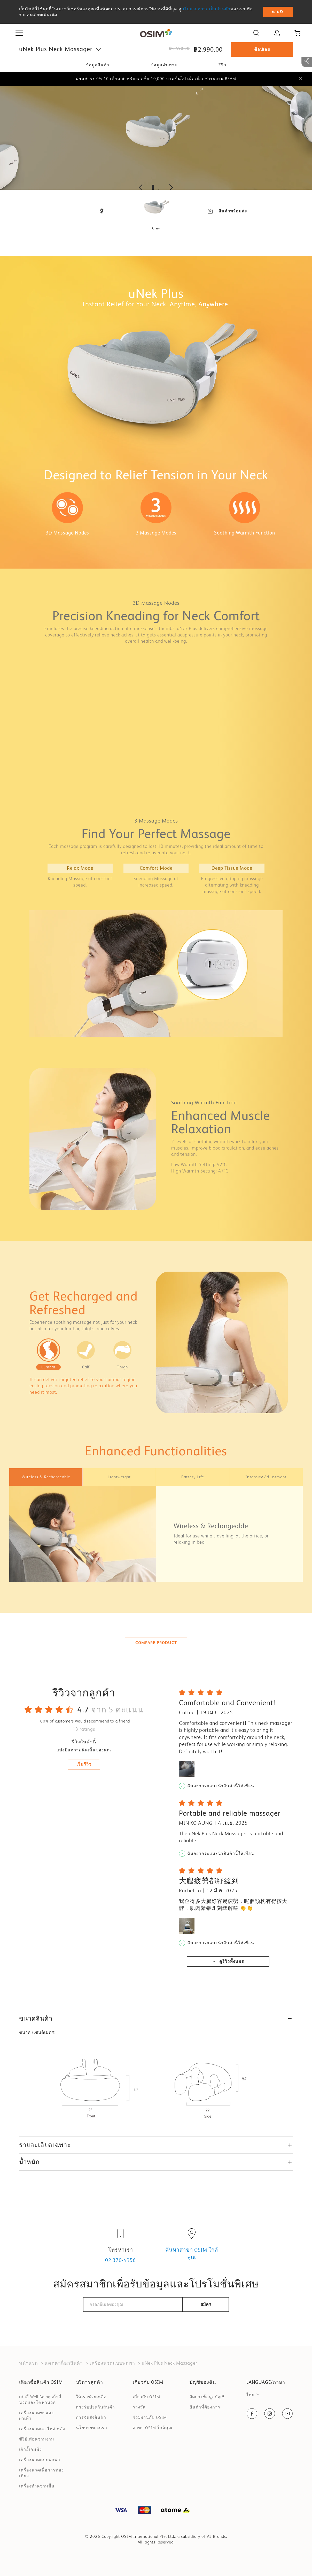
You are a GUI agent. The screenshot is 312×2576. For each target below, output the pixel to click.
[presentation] (156, 2328)
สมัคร (205, 2304)
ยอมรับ (278, 11)
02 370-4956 (120, 2260)
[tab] (46, 1477)
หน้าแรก (28, 2363)
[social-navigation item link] (252, 2413)
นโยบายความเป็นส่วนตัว (205, 8)
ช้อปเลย (262, 49)
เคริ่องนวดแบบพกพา (112, 2363)
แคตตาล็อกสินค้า (64, 2363)
